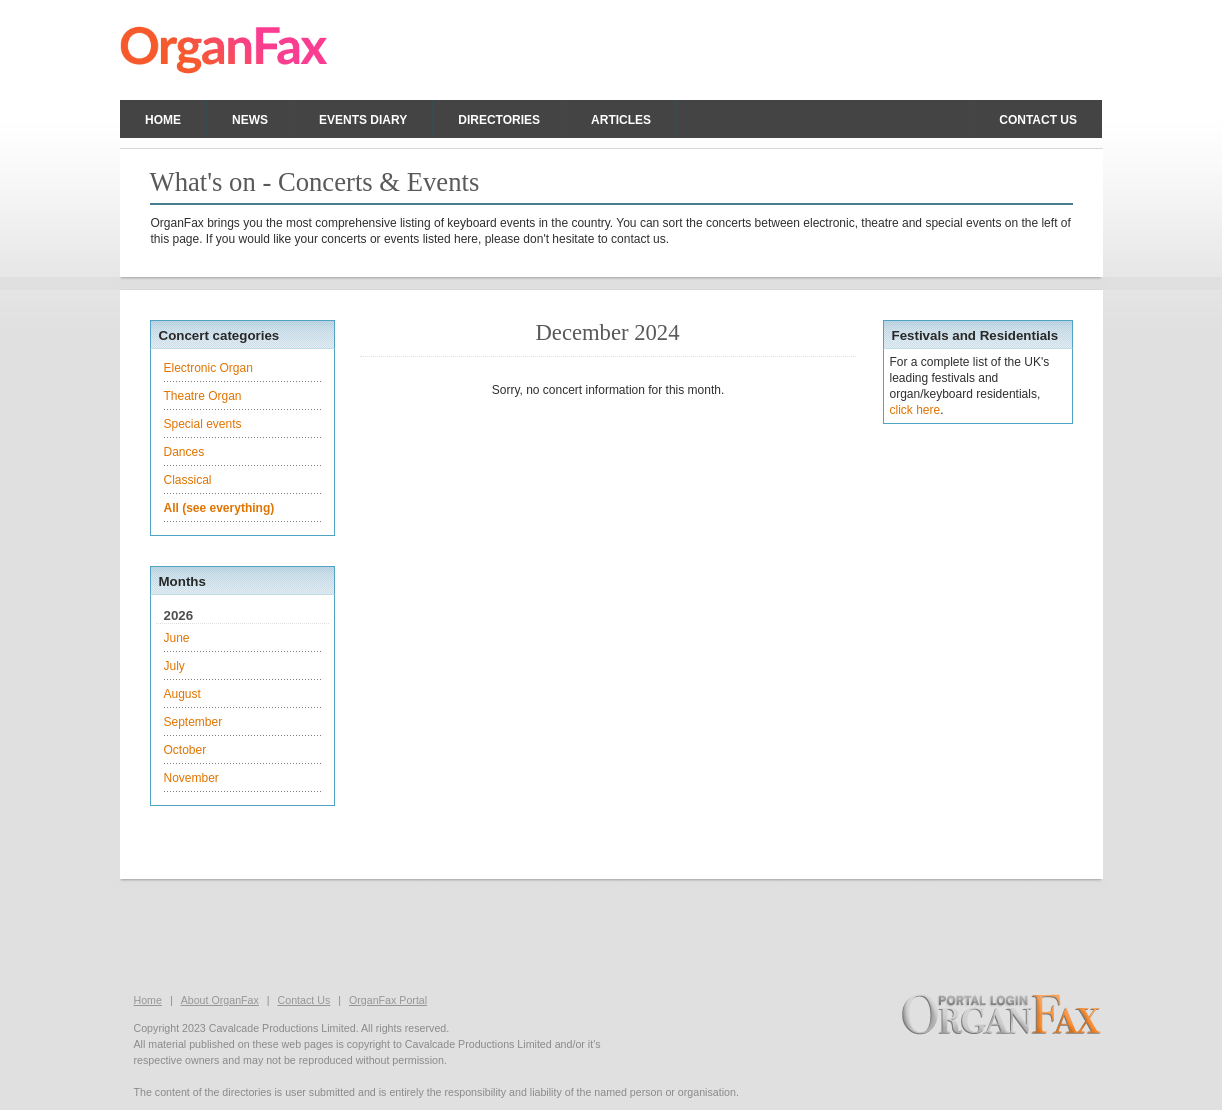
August (182, 694)
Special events (203, 424)
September (193, 722)
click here (915, 410)
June (177, 638)
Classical (188, 480)
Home (163, 120)
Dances (184, 452)
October (185, 750)
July (174, 666)
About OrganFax (220, 1000)
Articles (621, 120)
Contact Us (304, 1000)
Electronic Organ (208, 368)
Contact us (1038, 120)
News (250, 120)
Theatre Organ (203, 396)
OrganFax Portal (388, 1000)
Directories (499, 120)
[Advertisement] (611, 934)
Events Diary (363, 120)
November (191, 778)
